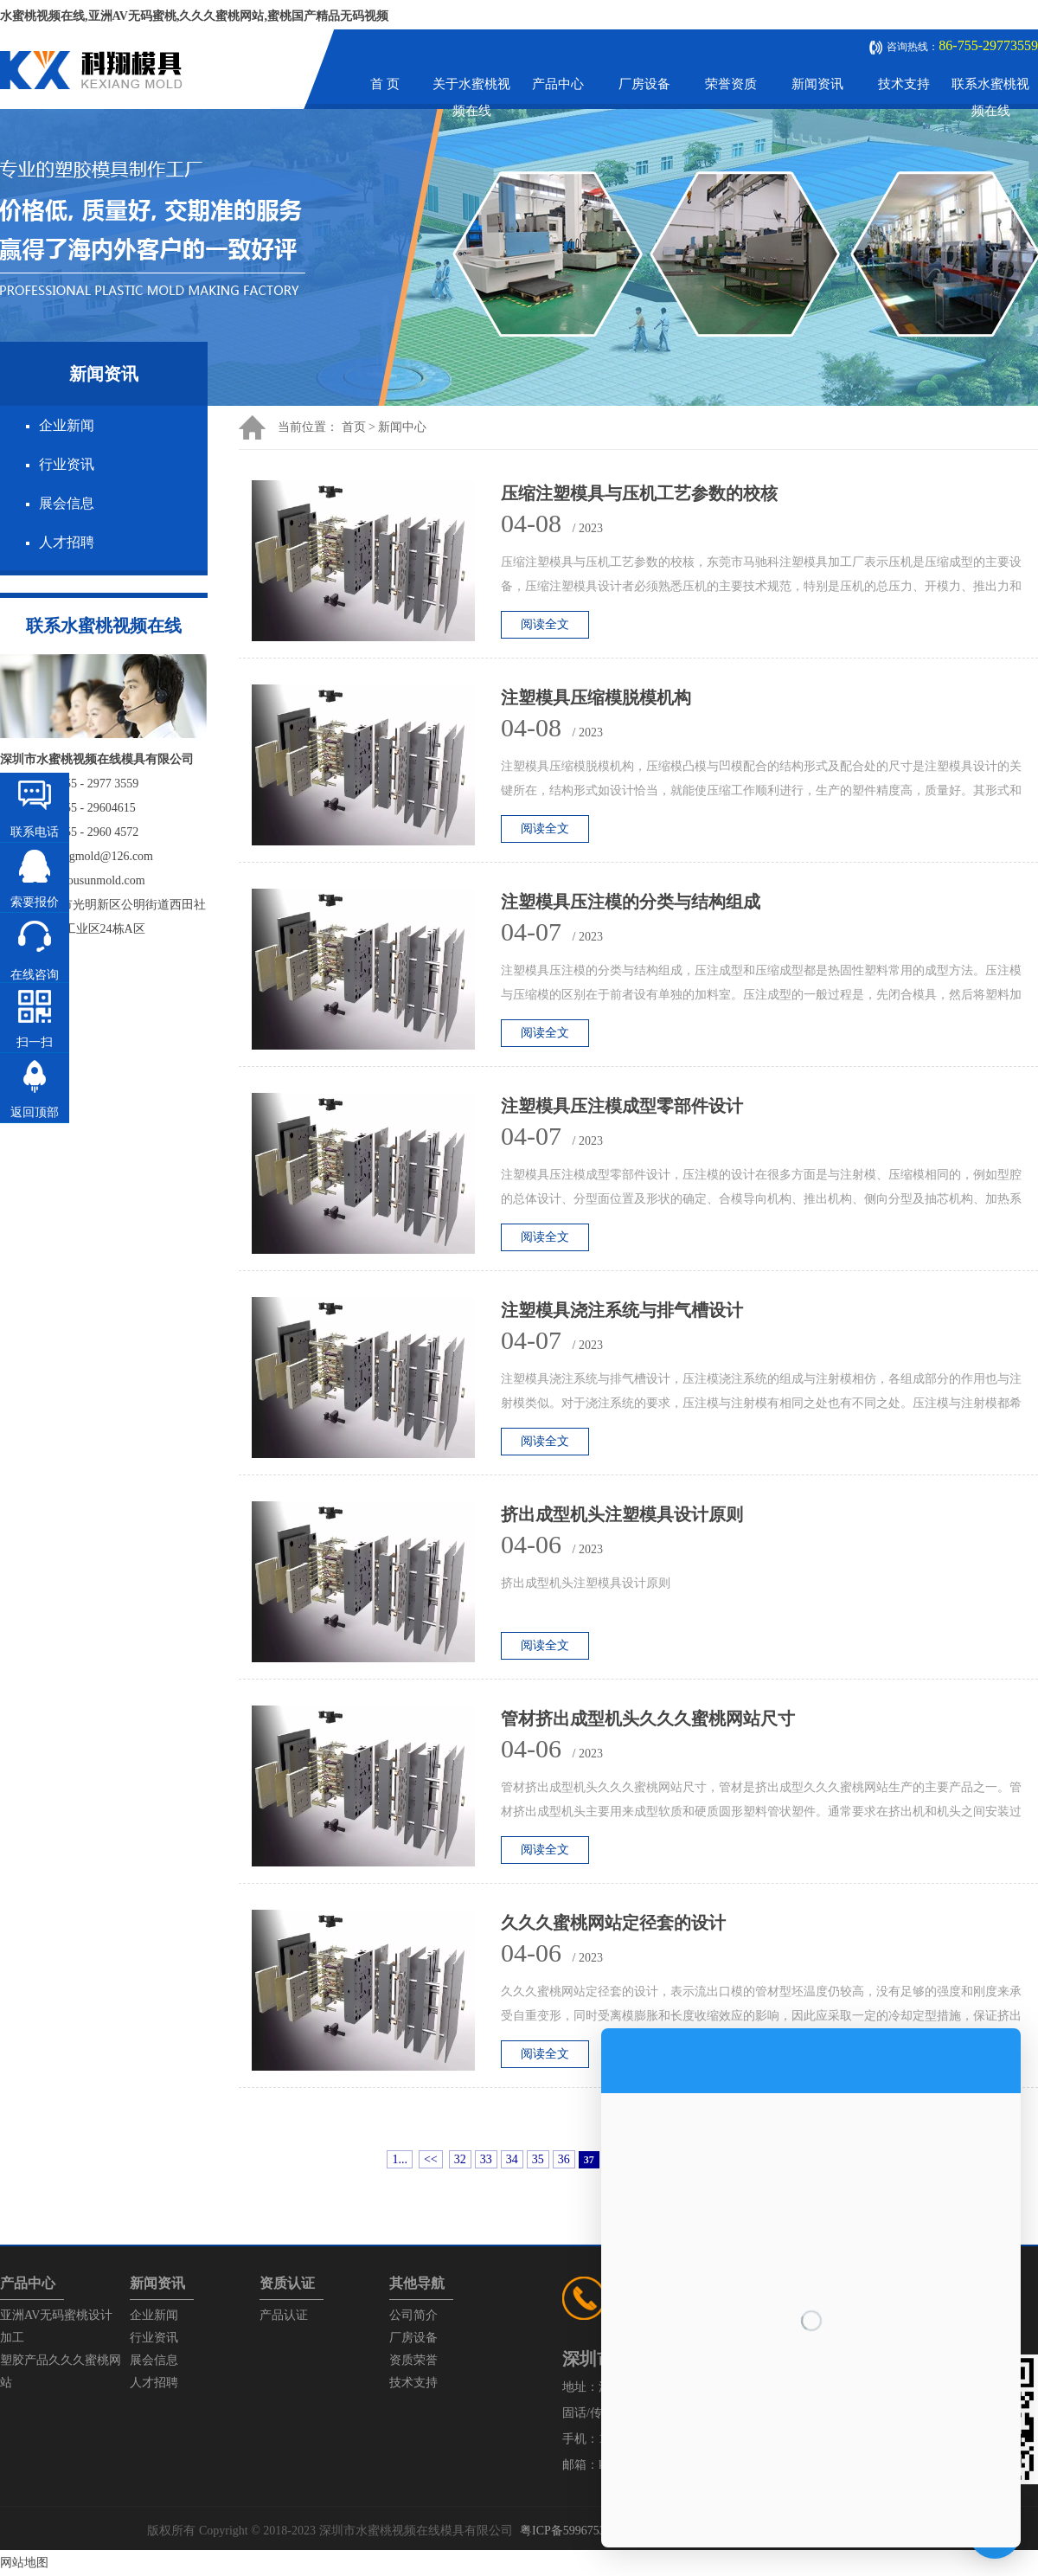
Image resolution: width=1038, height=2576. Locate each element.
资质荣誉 (413, 2360)
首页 (354, 427)
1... (399, 2159)
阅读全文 (545, 624)
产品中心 (558, 84)
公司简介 (413, 2315)
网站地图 (24, 2562)
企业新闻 (66, 425)
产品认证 (284, 2315)
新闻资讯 (817, 84)
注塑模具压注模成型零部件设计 (622, 1105)
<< (431, 2159)
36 (564, 2159)
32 (460, 2159)
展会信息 (66, 503)
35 (538, 2159)
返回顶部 (34, 1112)
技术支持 (904, 84)
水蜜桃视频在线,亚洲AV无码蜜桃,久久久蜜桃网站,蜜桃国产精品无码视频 (194, 16)
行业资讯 (66, 464)
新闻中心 (402, 427)
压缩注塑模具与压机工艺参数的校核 (639, 493)
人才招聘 (66, 542)
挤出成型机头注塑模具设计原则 (622, 1514)
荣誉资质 (731, 84)
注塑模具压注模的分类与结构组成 (630, 901)
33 (486, 2159)
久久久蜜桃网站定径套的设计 (613, 1922)
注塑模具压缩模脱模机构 (596, 697)
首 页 (385, 84)
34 (512, 2159)
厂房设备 (644, 84)
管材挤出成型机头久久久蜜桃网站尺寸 (648, 1718)
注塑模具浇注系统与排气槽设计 (622, 1310)
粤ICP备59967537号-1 (576, 2530)
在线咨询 (34, 974)
